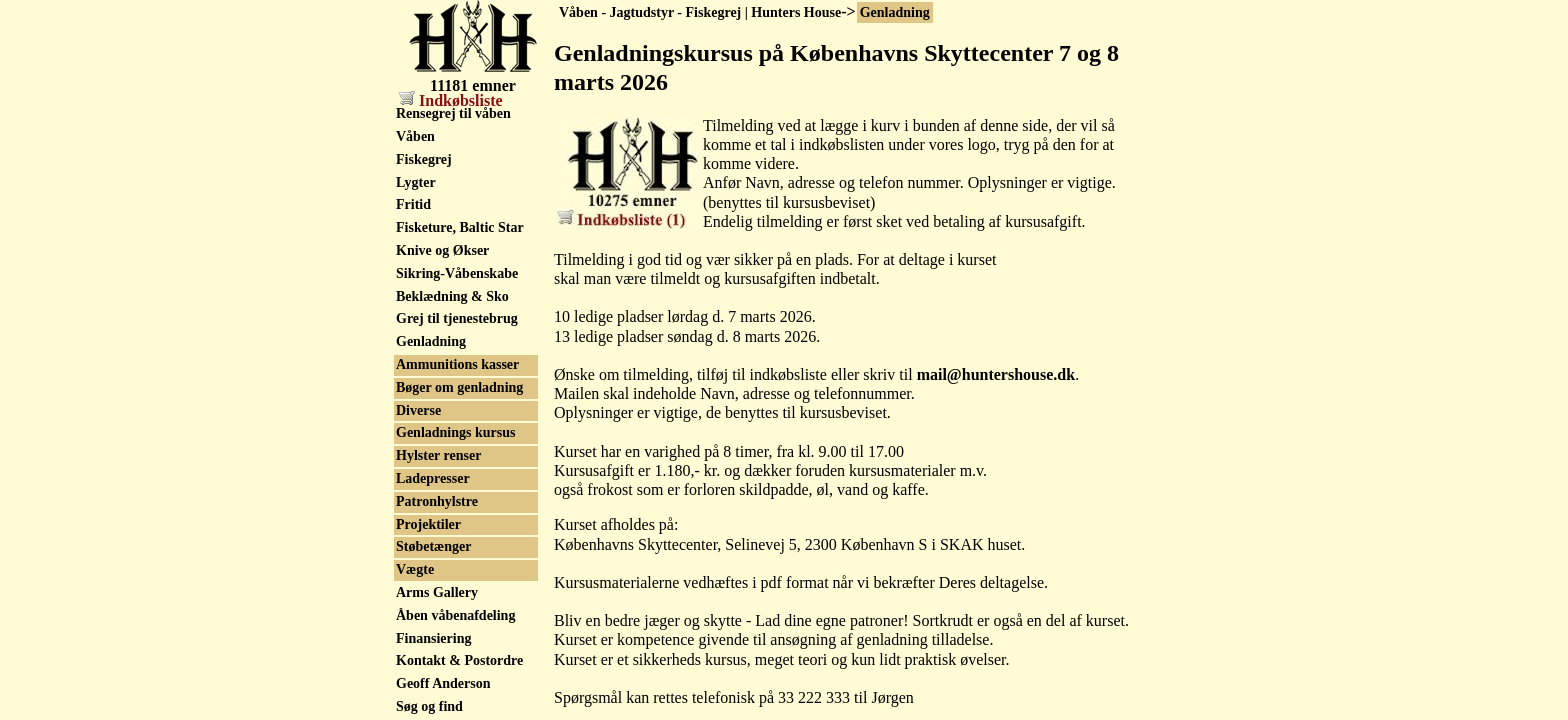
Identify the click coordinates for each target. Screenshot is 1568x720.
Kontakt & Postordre (459, 660)
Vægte (415, 569)
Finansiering (433, 638)
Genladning (895, 12)
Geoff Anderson (443, 683)
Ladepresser (433, 478)
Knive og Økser (442, 250)
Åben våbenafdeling (455, 615)
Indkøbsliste (451, 100)
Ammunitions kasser (457, 364)
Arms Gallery (437, 592)
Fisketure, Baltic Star (460, 227)
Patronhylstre (437, 501)
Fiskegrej (424, 159)
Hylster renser (438, 455)
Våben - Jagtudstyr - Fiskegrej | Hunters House (700, 12)
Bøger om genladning (459, 387)
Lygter (416, 182)
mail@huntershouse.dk (996, 374)
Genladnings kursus (455, 432)
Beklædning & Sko (452, 296)
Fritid (413, 204)
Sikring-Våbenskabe (457, 273)
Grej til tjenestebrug (457, 318)
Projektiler (428, 524)
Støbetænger (433, 546)
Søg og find (429, 706)
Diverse (418, 410)
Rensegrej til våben (453, 113)
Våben (415, 136)
